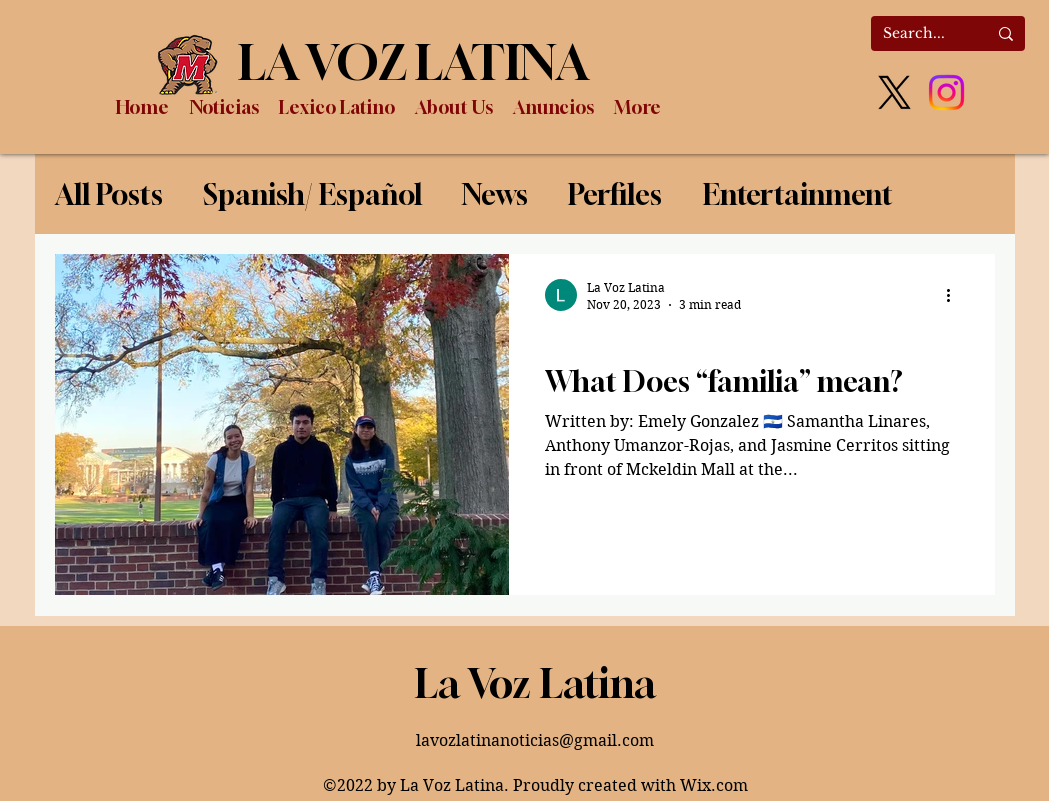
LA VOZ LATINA (413, 62)
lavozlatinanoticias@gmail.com (535, 740)
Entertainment (797, 194)
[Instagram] (946, 92)
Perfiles (615, 194)
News (495, 194)
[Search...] (920, 34)
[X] (894, 92)
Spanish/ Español (312, 194)
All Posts (109, 194)
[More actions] (956, 295)
